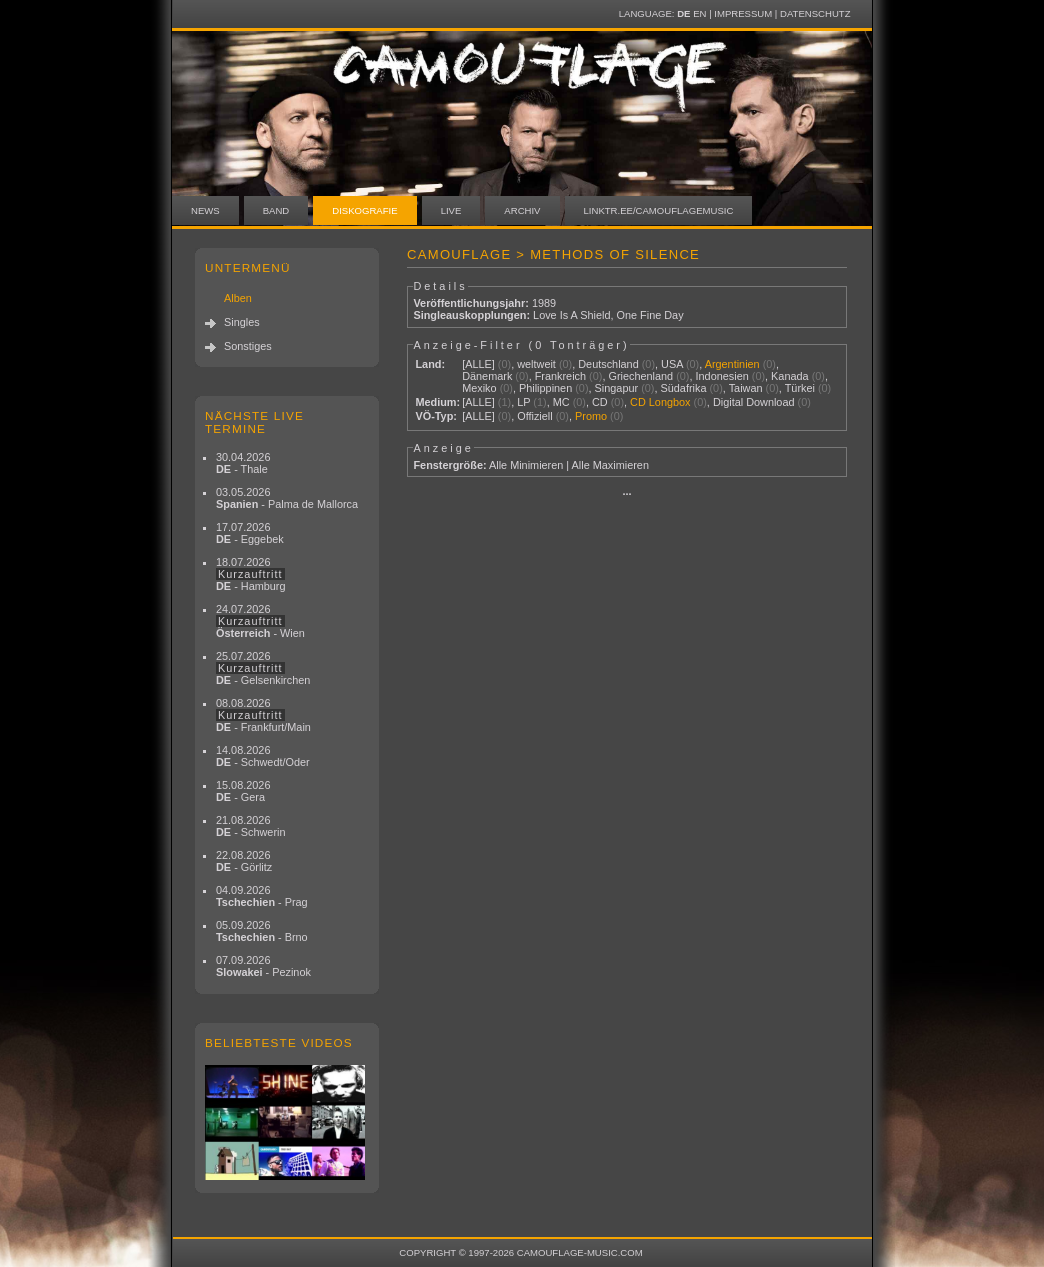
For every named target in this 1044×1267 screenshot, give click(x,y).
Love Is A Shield (571, 315)
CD (600, 402)
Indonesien (722, 376)
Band (276, 210)
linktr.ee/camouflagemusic (659, 210)
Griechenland (640, 376)
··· (626, 494)
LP (523, 402)
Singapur (617, 388)
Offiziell (534, 416)
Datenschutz (815, 13)
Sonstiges (248, 346)
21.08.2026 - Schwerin (251, 826)
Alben (238, 298)
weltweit (536, 364)
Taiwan (746, 388)
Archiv (522, 210)
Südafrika (684, 388)
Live (451, 210)
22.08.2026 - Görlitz (244, 861)
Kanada (790, 376)
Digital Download (754, 402)
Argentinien (732, 364)
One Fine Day (650, 315)
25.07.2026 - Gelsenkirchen (263, 668)
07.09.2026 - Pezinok (263, 966)
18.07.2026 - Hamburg (251, 574)
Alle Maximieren (610, 465)
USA (672, 364)
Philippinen (545, 388)
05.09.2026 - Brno (262, 931)
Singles (242, 322)
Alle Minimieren (526, 465)
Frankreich (560, 376)
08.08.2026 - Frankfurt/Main (263, 715)
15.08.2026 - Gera (243, 791)
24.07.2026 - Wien (260, 621)
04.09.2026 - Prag (262, 896)
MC (561, 402)
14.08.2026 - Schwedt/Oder (263, 756)
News (205, 210)
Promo (591, 416)
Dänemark (487, 376)
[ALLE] (478, 364)
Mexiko (479, 388)
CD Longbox (660, 402)
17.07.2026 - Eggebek (250, 533)
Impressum (743, 13)
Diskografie (364, 210)
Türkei (800, 388)
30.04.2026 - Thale (243, 463)
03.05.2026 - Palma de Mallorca (287, 498)
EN (699, 13)
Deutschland (608, 364)
